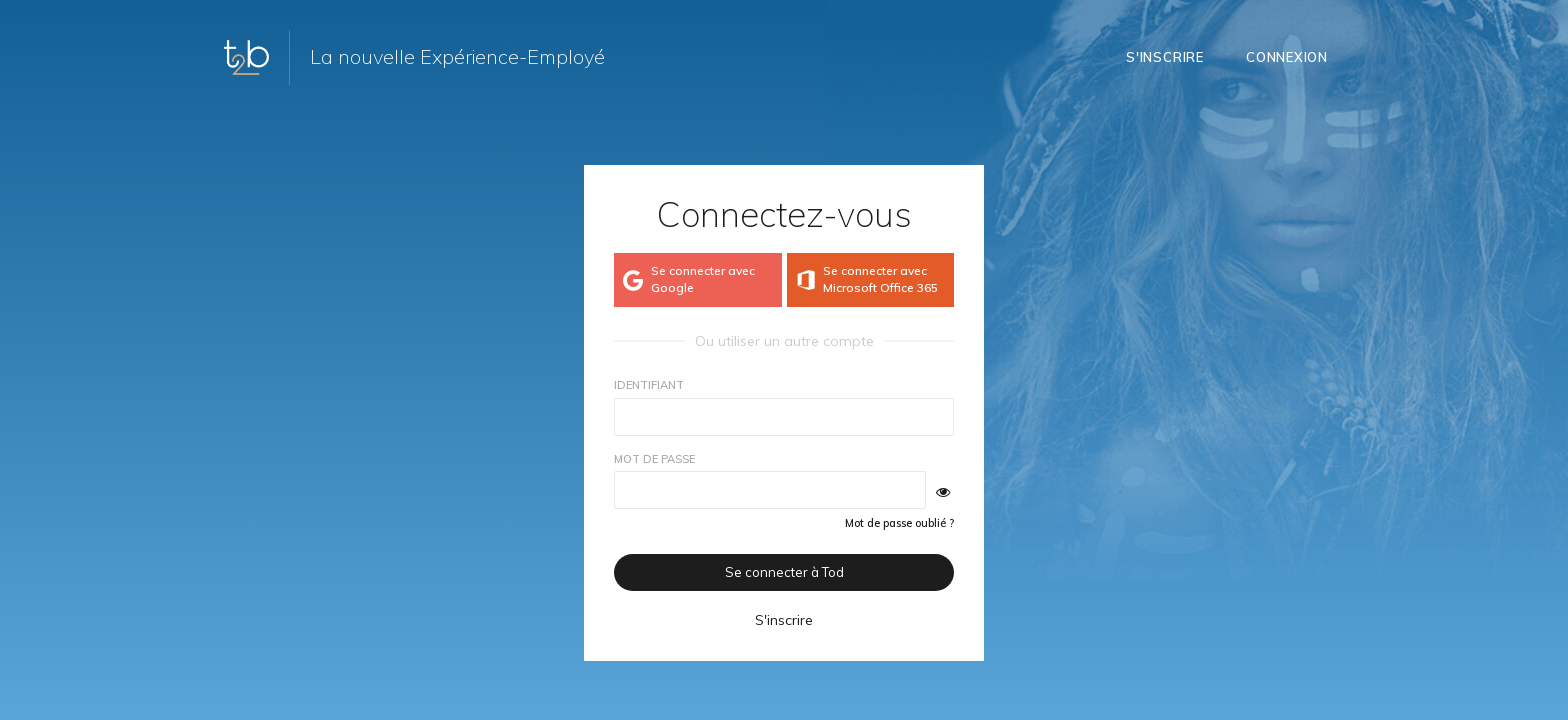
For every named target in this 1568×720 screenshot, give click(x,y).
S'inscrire (1165, 57)
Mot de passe (654, 459)
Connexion (1287, 57)
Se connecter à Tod (784, 572)
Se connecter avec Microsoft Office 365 (865, 279)
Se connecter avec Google (687, 279)
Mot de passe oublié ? (899, 523)
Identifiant (649, 385)
